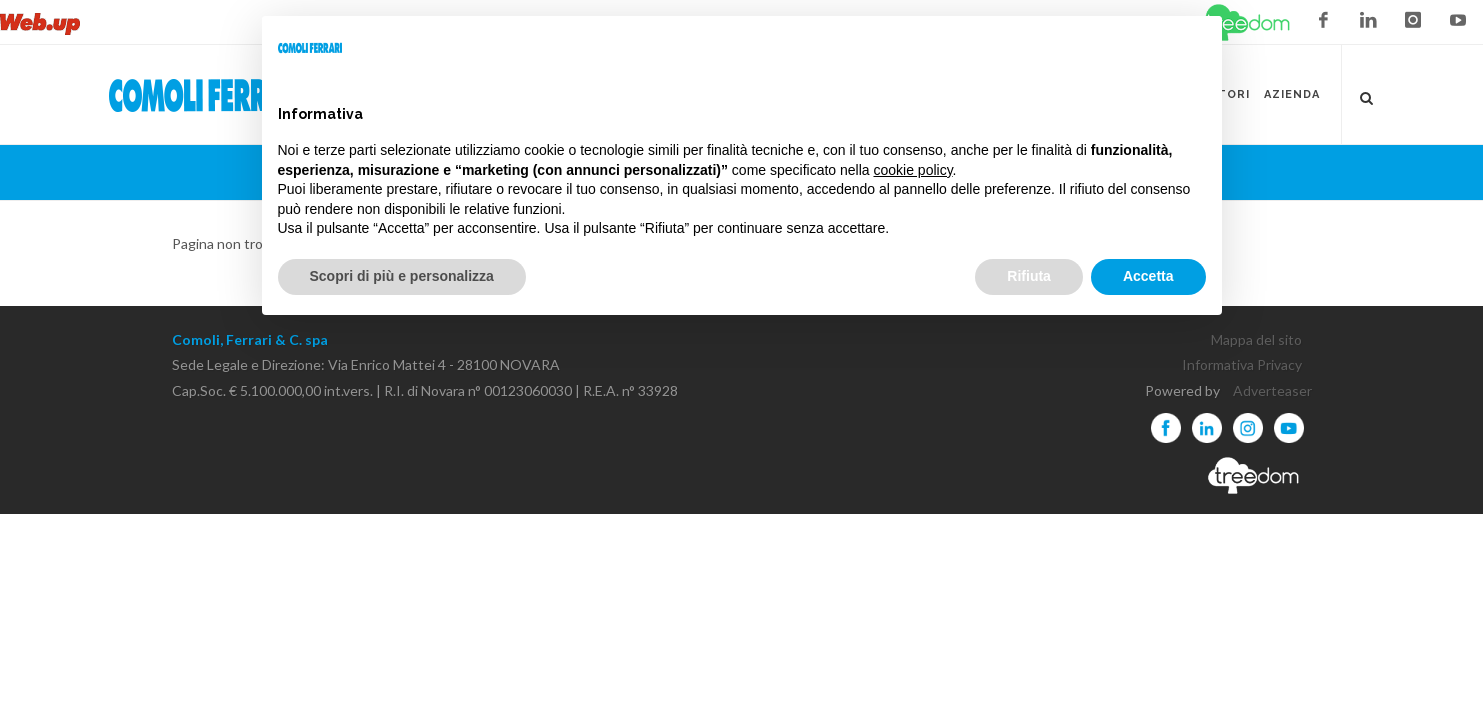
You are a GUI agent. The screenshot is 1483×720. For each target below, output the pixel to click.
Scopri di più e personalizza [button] (402, 276)
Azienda (1292, 94)
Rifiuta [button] (1029, 276)
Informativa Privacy (1242, 364)
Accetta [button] (1148, 276)
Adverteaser (1272, 390)
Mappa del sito (1256, 339)
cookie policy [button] (912, 170)
